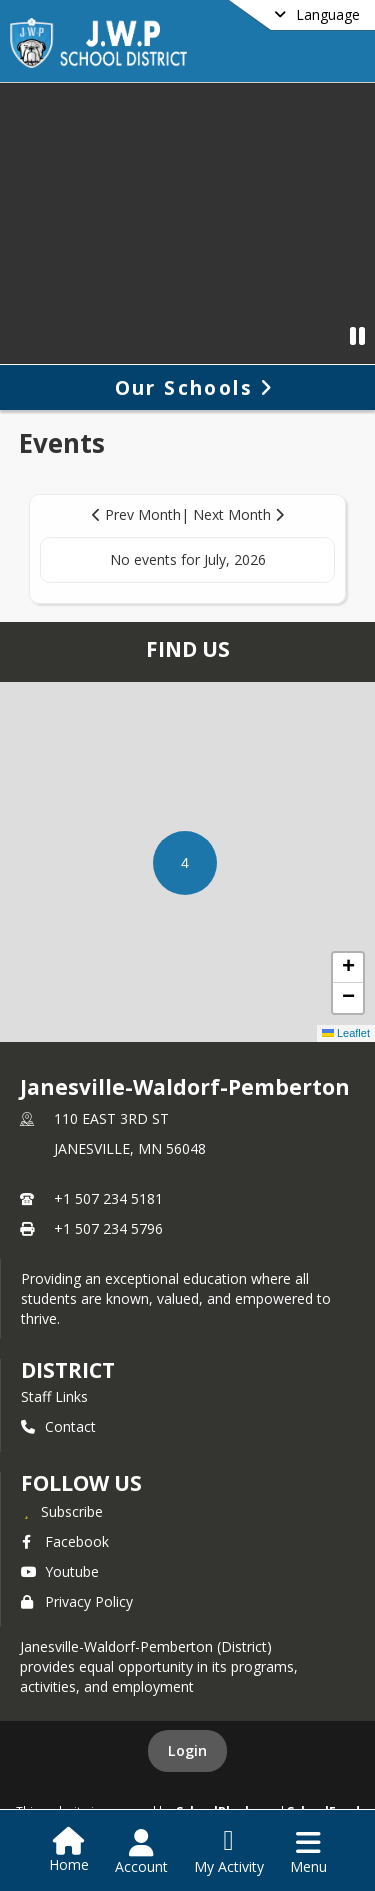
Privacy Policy (77, 1601)
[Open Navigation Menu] (308, 1852)
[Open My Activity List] (229, 1852)
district (68, 1370)
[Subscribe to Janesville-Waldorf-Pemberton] (62, 1511)
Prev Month (136, 514)
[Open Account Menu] (141, 1852)
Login (187, 1750)
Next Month (238, 514)
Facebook (65, 1541)
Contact (58, 1426)
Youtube (60, 1571)
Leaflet (346, 1033)
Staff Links (54, 1396)
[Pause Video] (357, 335)
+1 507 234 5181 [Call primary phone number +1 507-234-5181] (108, 1198)
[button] (185, 863)
